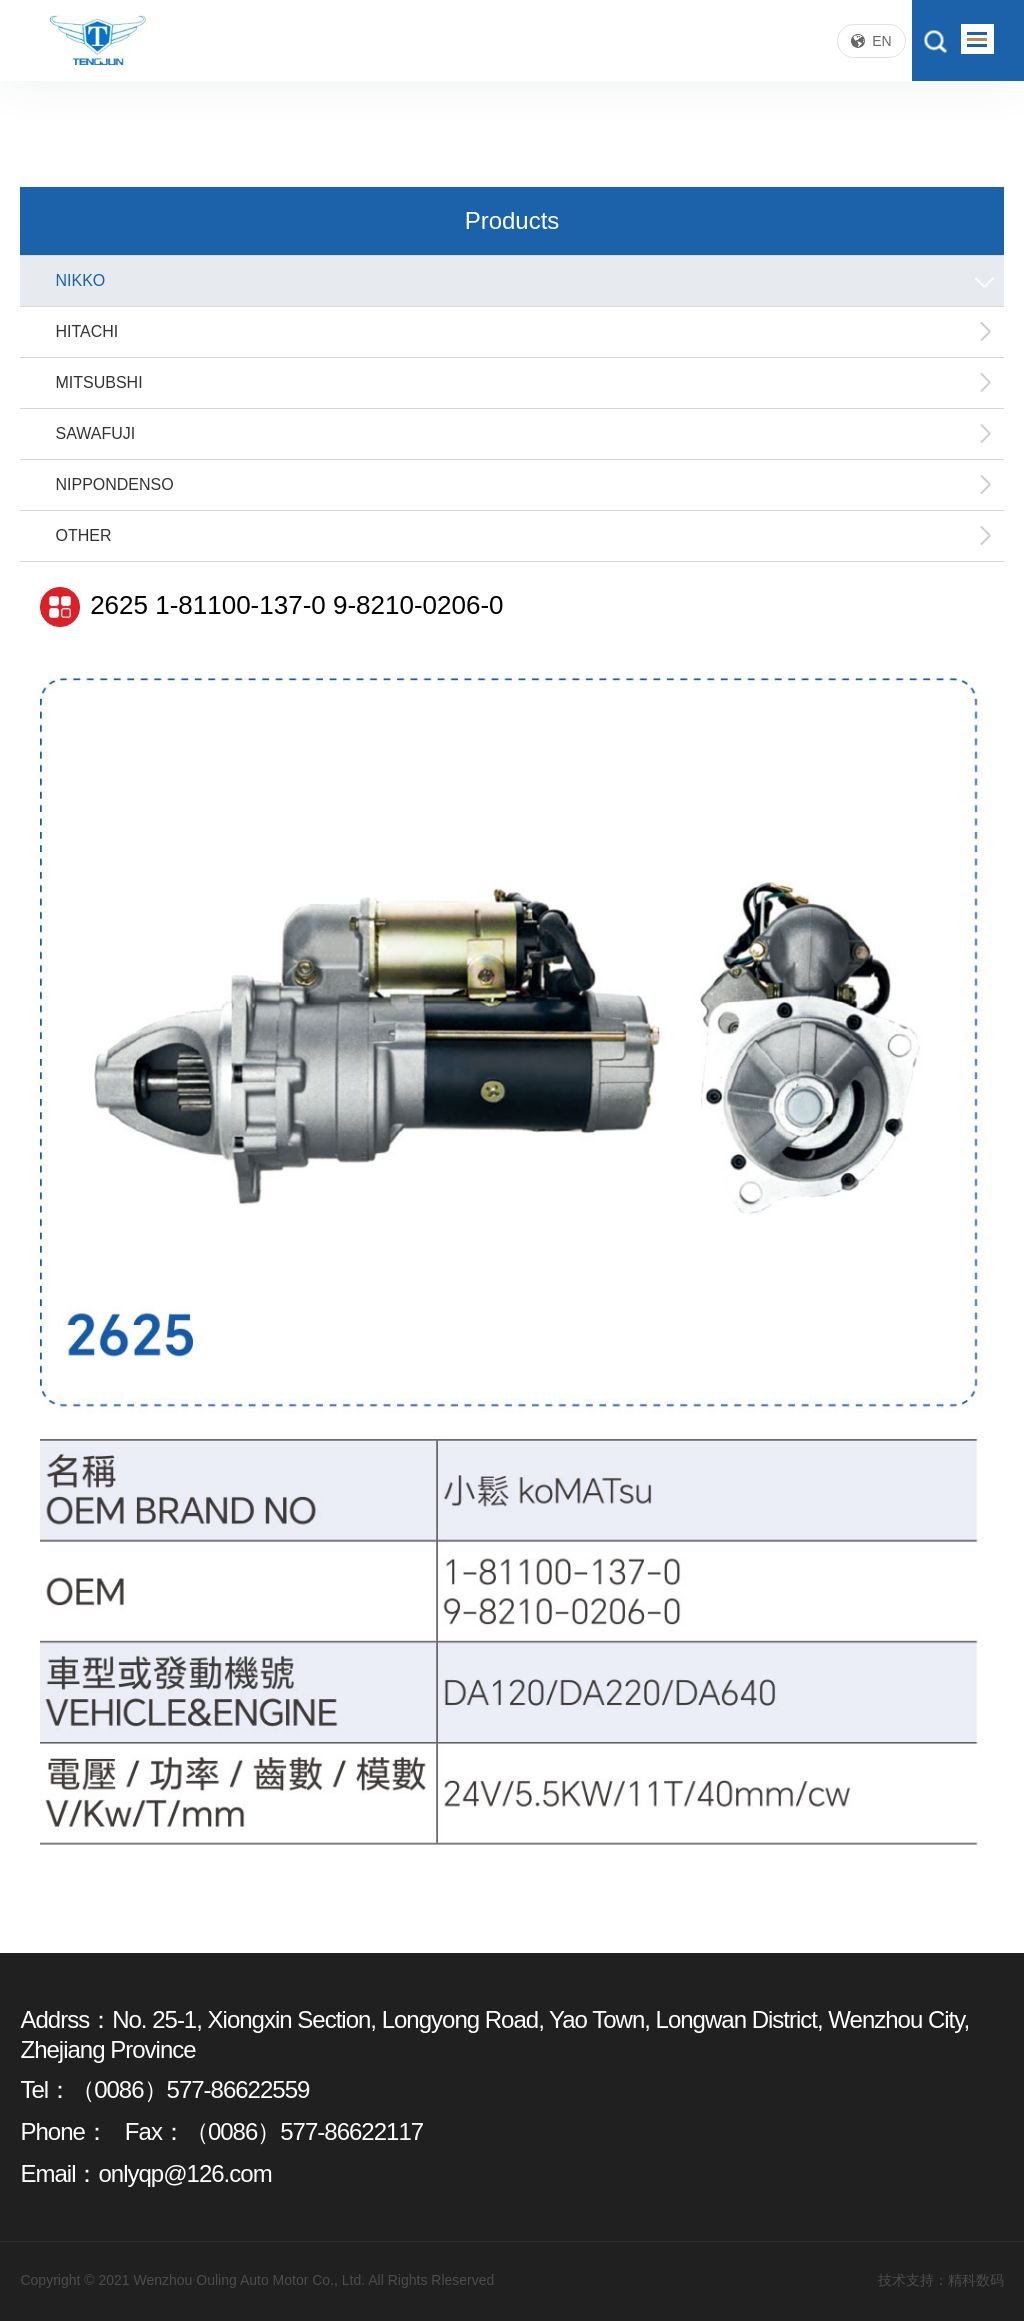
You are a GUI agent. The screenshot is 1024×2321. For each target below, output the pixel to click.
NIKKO (526, 281)
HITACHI (524, 332)
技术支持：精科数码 (941, 2280)
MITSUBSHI (524, 383)
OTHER (524, 536)
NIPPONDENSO (524, 485)
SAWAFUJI (524, 434)
